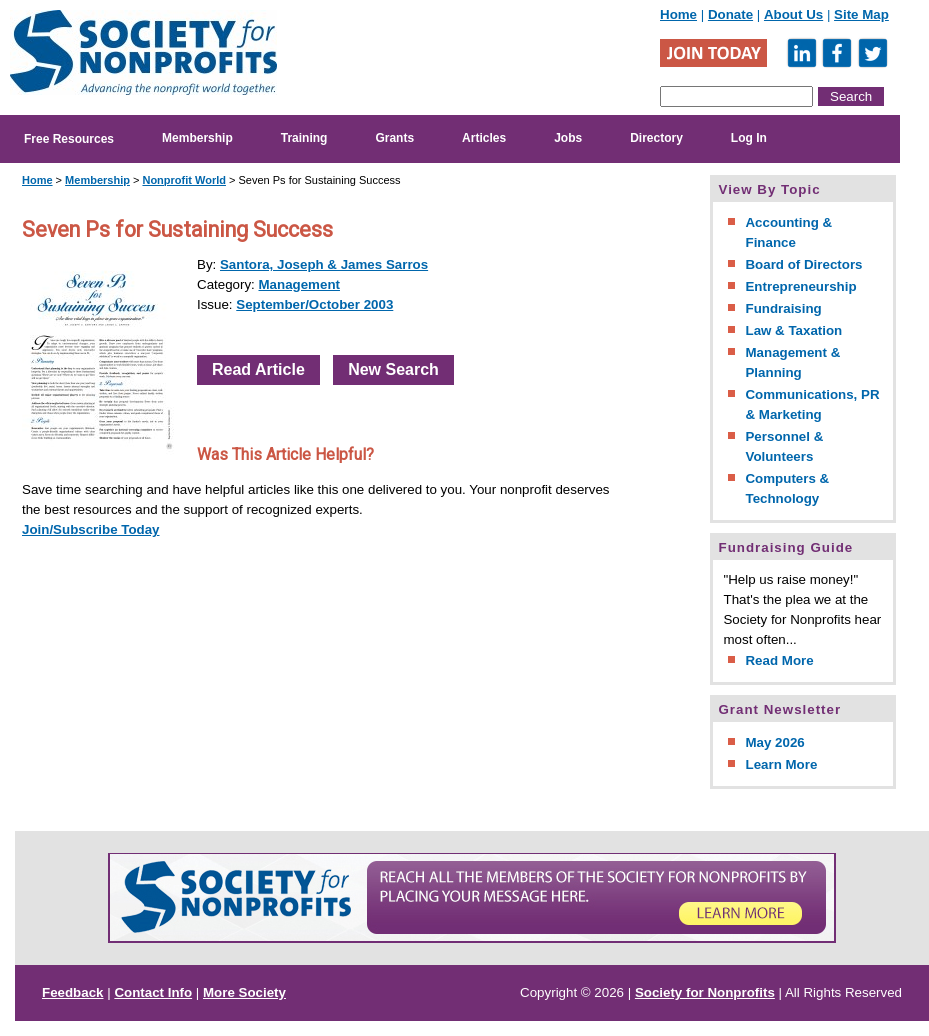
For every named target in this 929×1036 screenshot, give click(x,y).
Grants (394, 138)
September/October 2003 (314, 304)
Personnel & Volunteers (784, 446)
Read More (779, 660)
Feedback (73, 992)
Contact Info (153, 992)
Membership (197, 138)
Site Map (861, 14)
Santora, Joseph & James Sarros (324, 264)
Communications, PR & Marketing (812, 404)
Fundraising (783, 308)
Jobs (568, 138)
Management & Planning (792, 362)
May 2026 (774, 742)
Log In (749, 138)
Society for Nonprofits (705, 992)
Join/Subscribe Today (91, 529)
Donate (730, 14)
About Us (793, 14)
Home (678, 14)
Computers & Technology (787, 488)
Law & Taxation (793, 330)
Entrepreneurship (800, 286)
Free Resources (69, 139)
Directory (656, 138)
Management (299, 284)
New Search (393, 369)
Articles (484, 138)
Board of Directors (803, 264)
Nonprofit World (184, 180)
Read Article (258, 369)
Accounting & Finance (788, 232)
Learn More (781, 764)
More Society (244, 992)
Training (304, 138)
